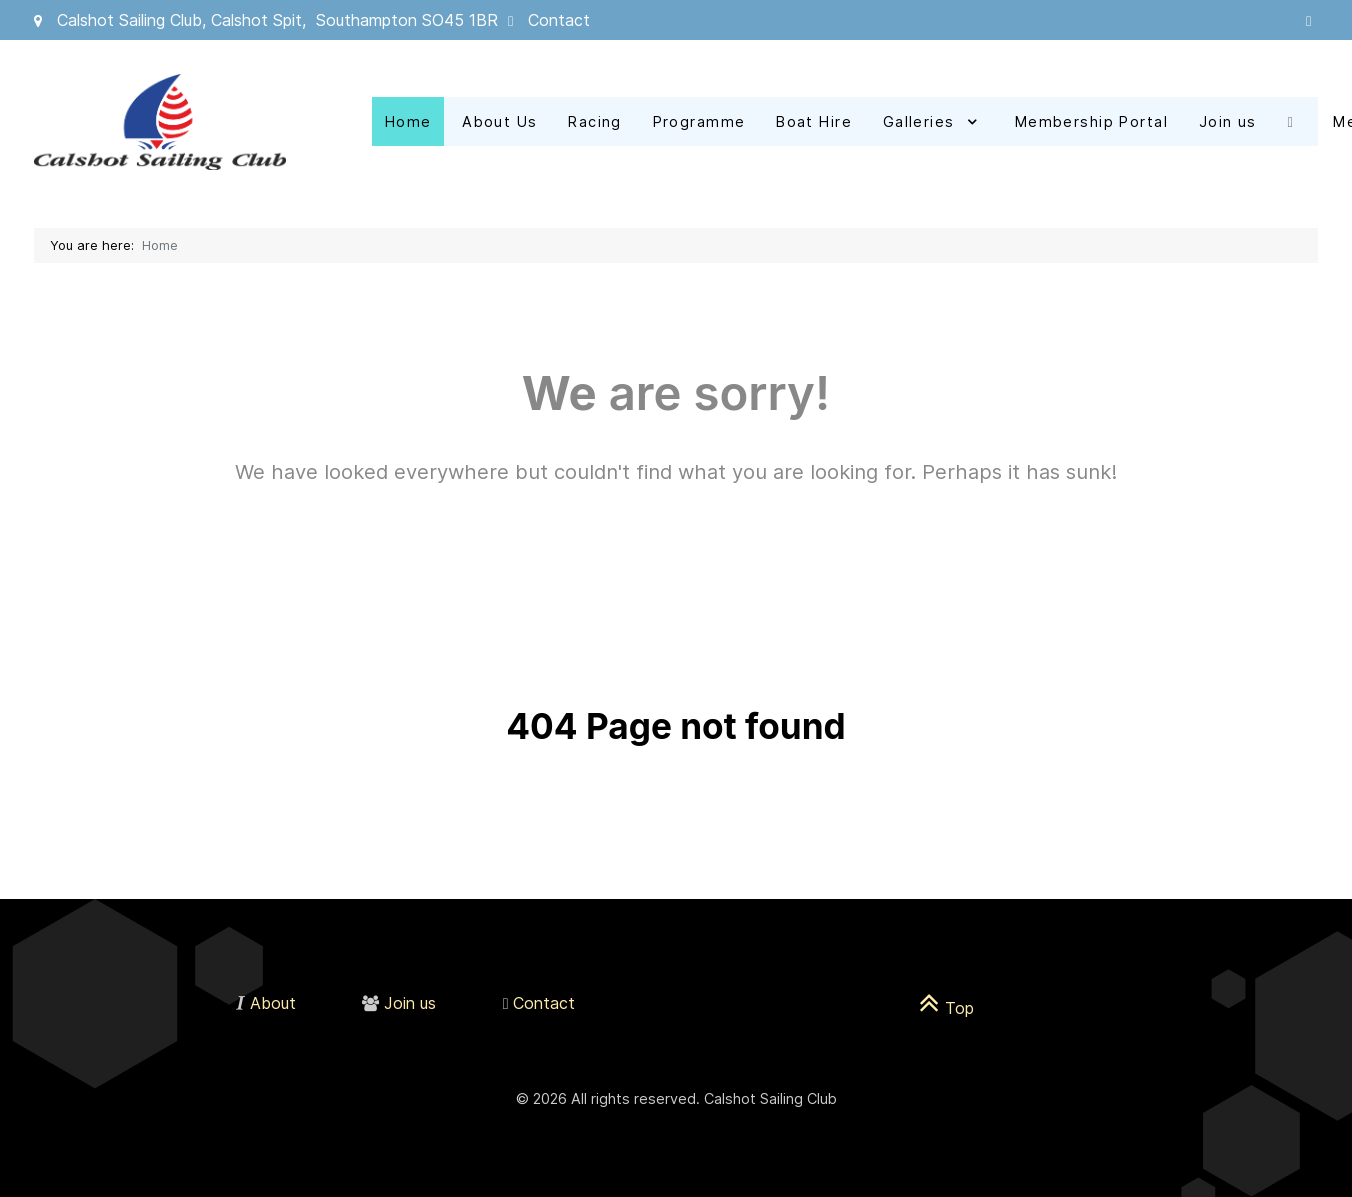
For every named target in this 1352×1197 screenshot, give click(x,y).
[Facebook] (1295, 121)
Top (946, 1008)
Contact (559, 20)
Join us (410, 1003)
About (273, 1003)
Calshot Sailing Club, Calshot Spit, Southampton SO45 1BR (277, 20)
